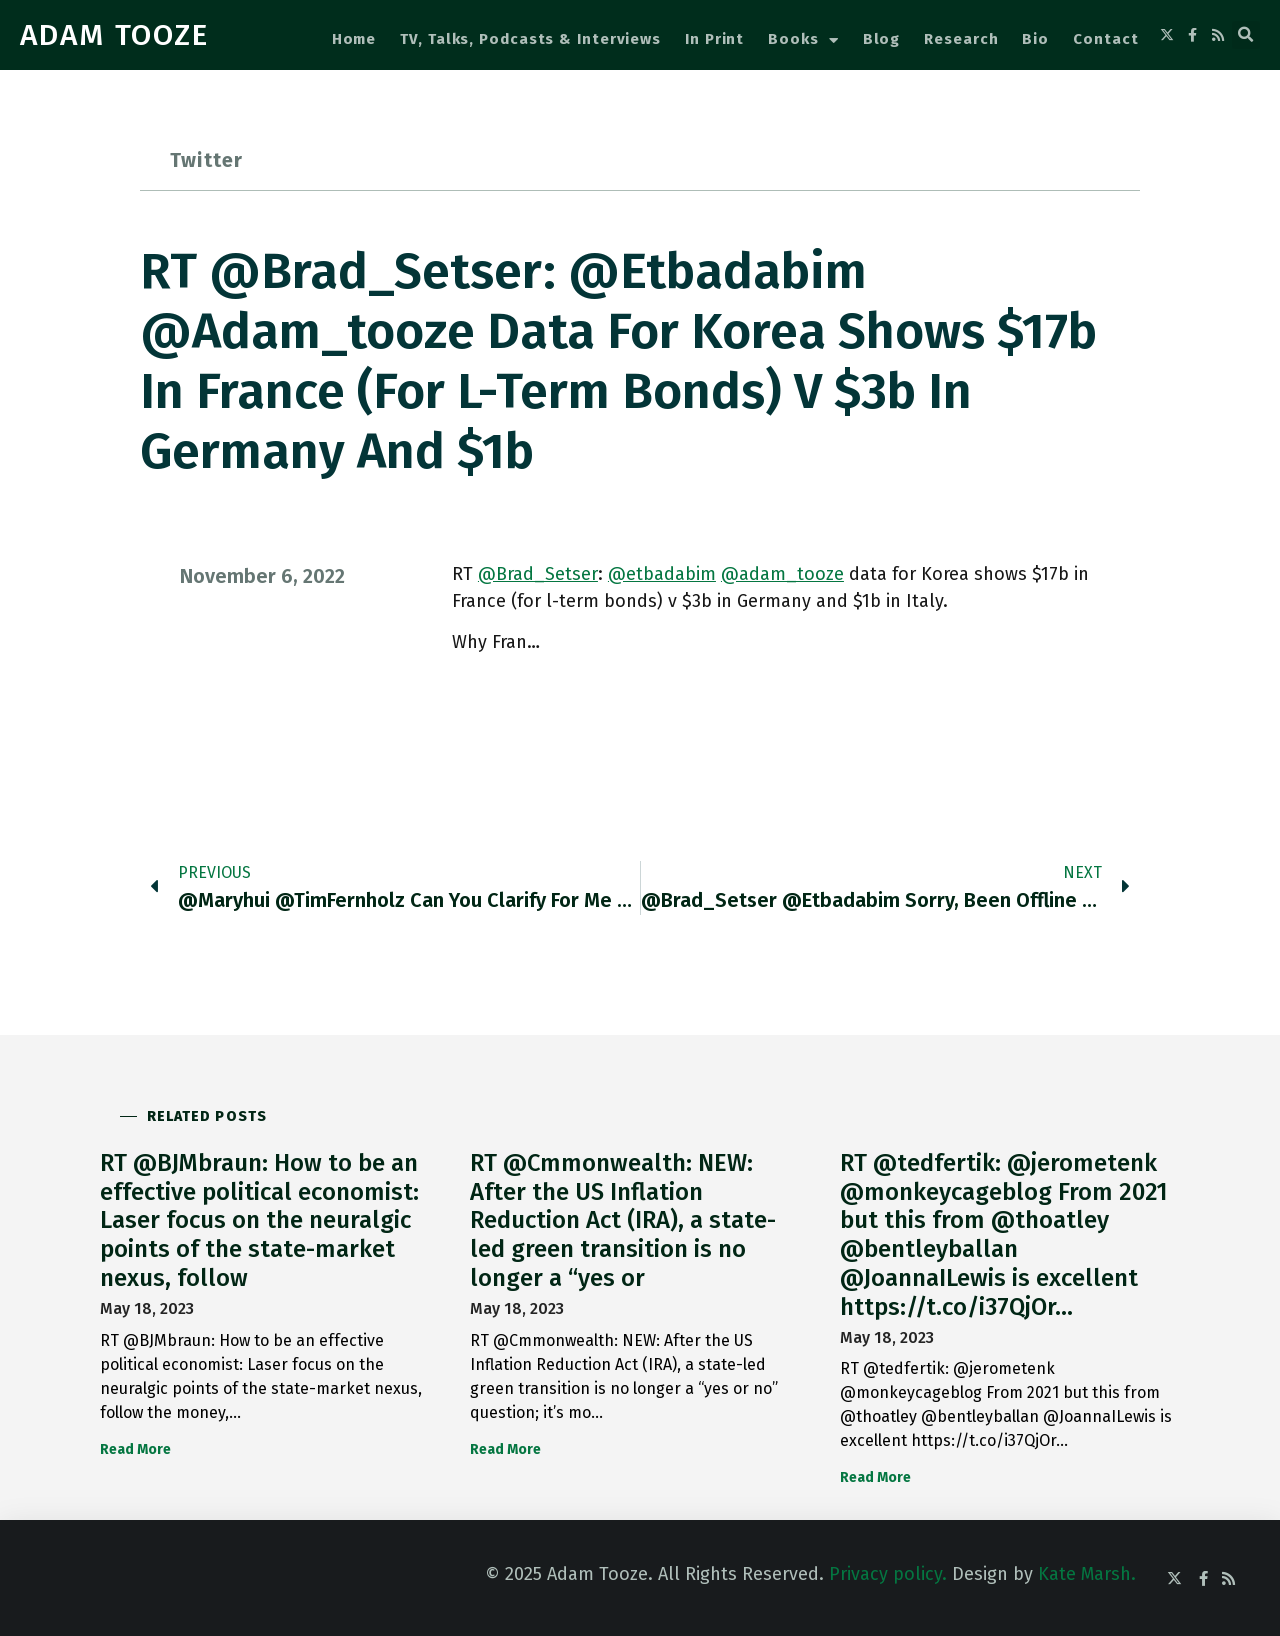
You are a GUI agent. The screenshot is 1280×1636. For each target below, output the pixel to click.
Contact (1105, 39)
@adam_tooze (782, 574)
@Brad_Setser (538, 574)
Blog (882, 39)
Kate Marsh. (1087, 1574)
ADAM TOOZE (114, 35)
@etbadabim (662, 574)
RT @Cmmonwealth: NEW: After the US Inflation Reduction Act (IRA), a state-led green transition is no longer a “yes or (623, 1220)
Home (354, 39)
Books (803, 40)
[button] (1246, 35)
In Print (714, 39)
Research (961, 39)
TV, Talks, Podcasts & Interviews (530, 39)
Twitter (206, 160)
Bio (1035, 39)
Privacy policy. (888, 1574)
